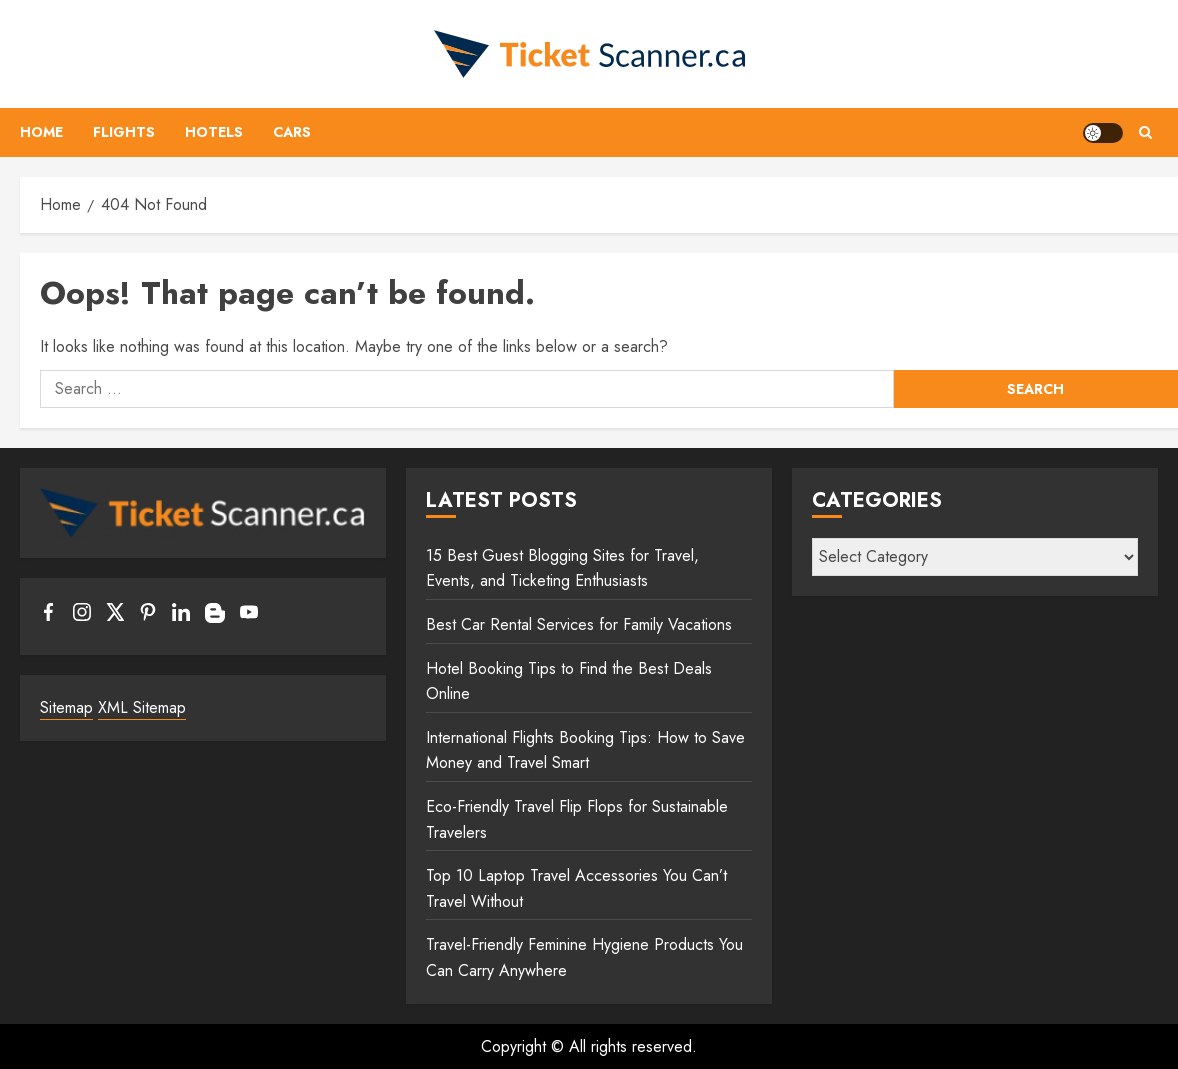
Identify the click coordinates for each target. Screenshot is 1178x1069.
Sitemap (66, 707)
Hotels (214, 132)
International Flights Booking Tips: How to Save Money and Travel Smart (585, 750)
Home (41, 132)
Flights (124, 132)
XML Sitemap (142, 707)
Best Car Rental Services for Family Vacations (579, 624)
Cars (292, 132)
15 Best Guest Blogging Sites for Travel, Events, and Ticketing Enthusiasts (562, 568)
